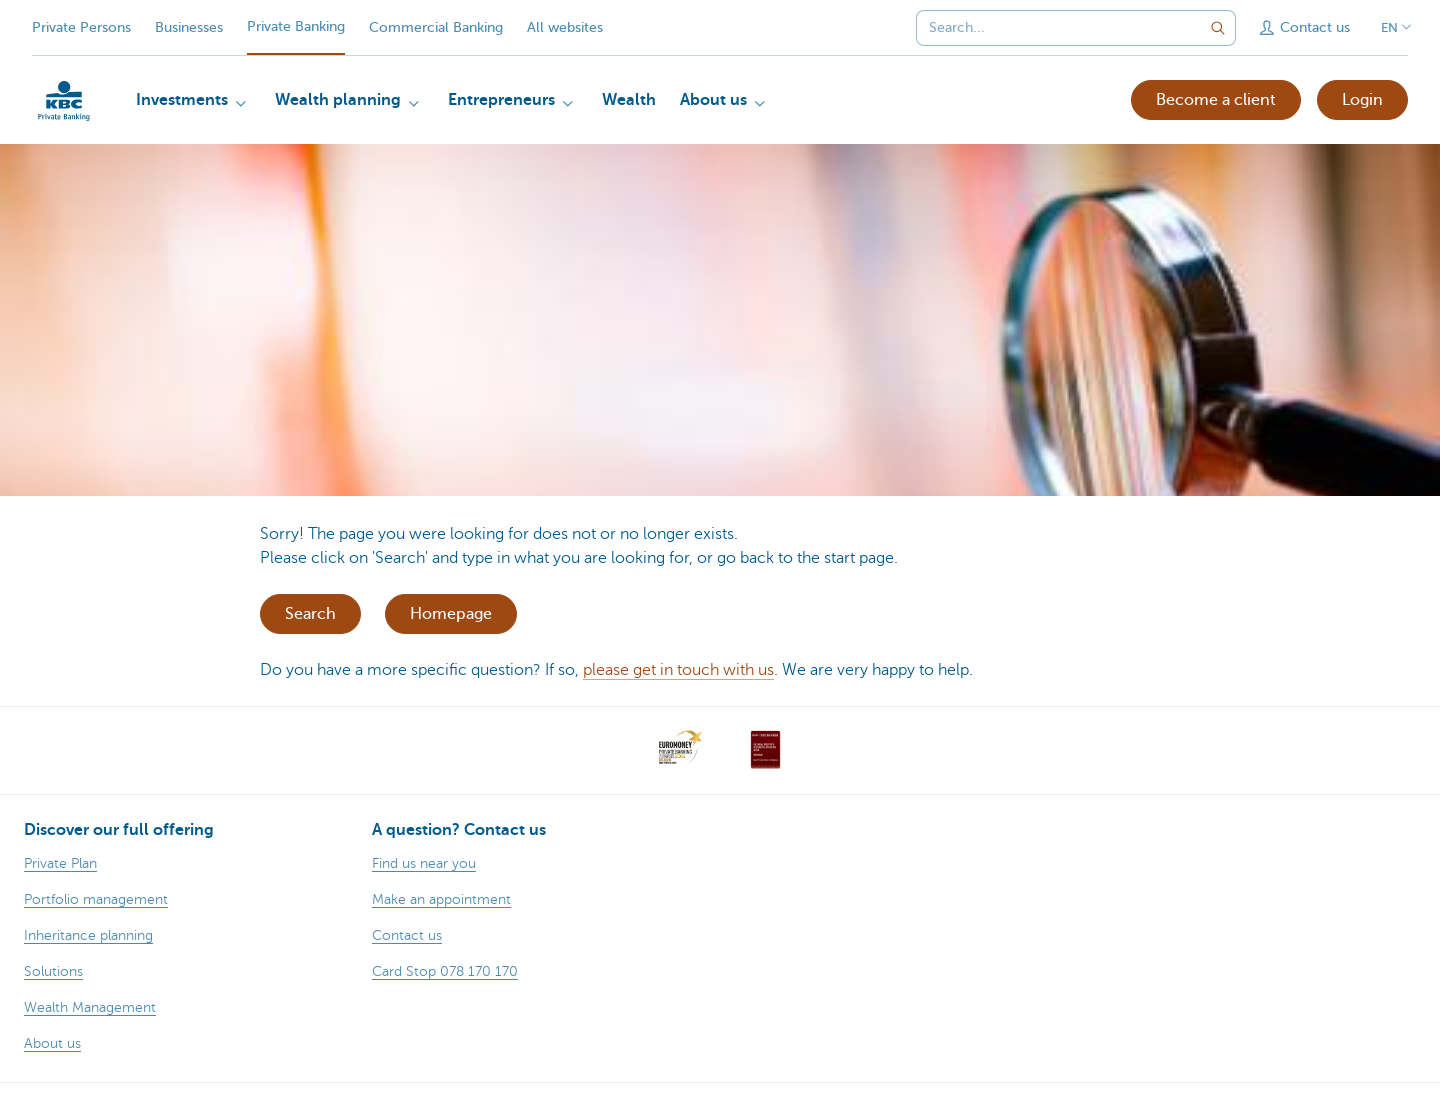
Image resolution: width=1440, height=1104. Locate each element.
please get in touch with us (678, 670)
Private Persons (81, 27)
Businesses (189, 27)
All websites (565, 27)
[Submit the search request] (1218, 28)
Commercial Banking (436, 27)
